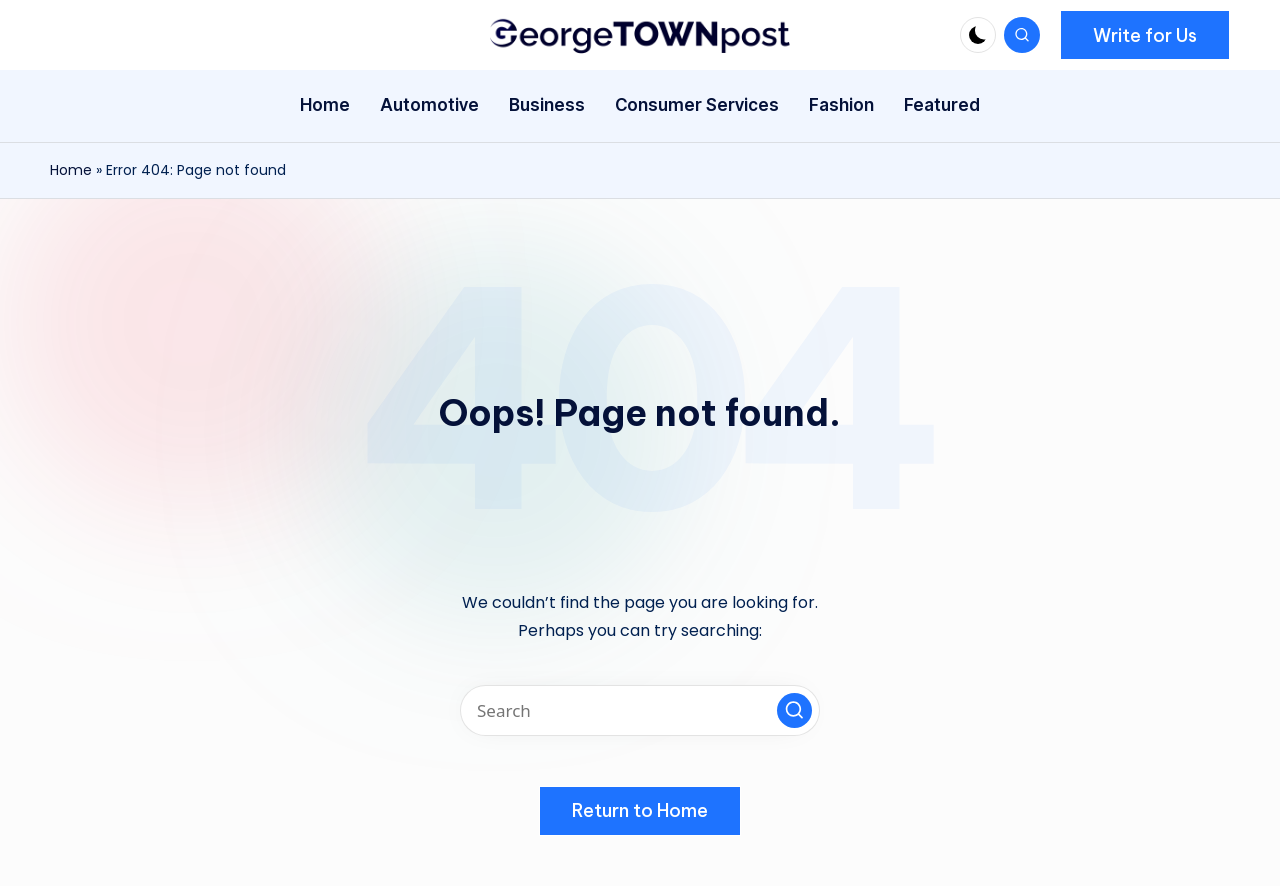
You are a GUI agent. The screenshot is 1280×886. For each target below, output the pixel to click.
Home (71, 170)
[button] (1145, 35)
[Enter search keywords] (640, 710)
